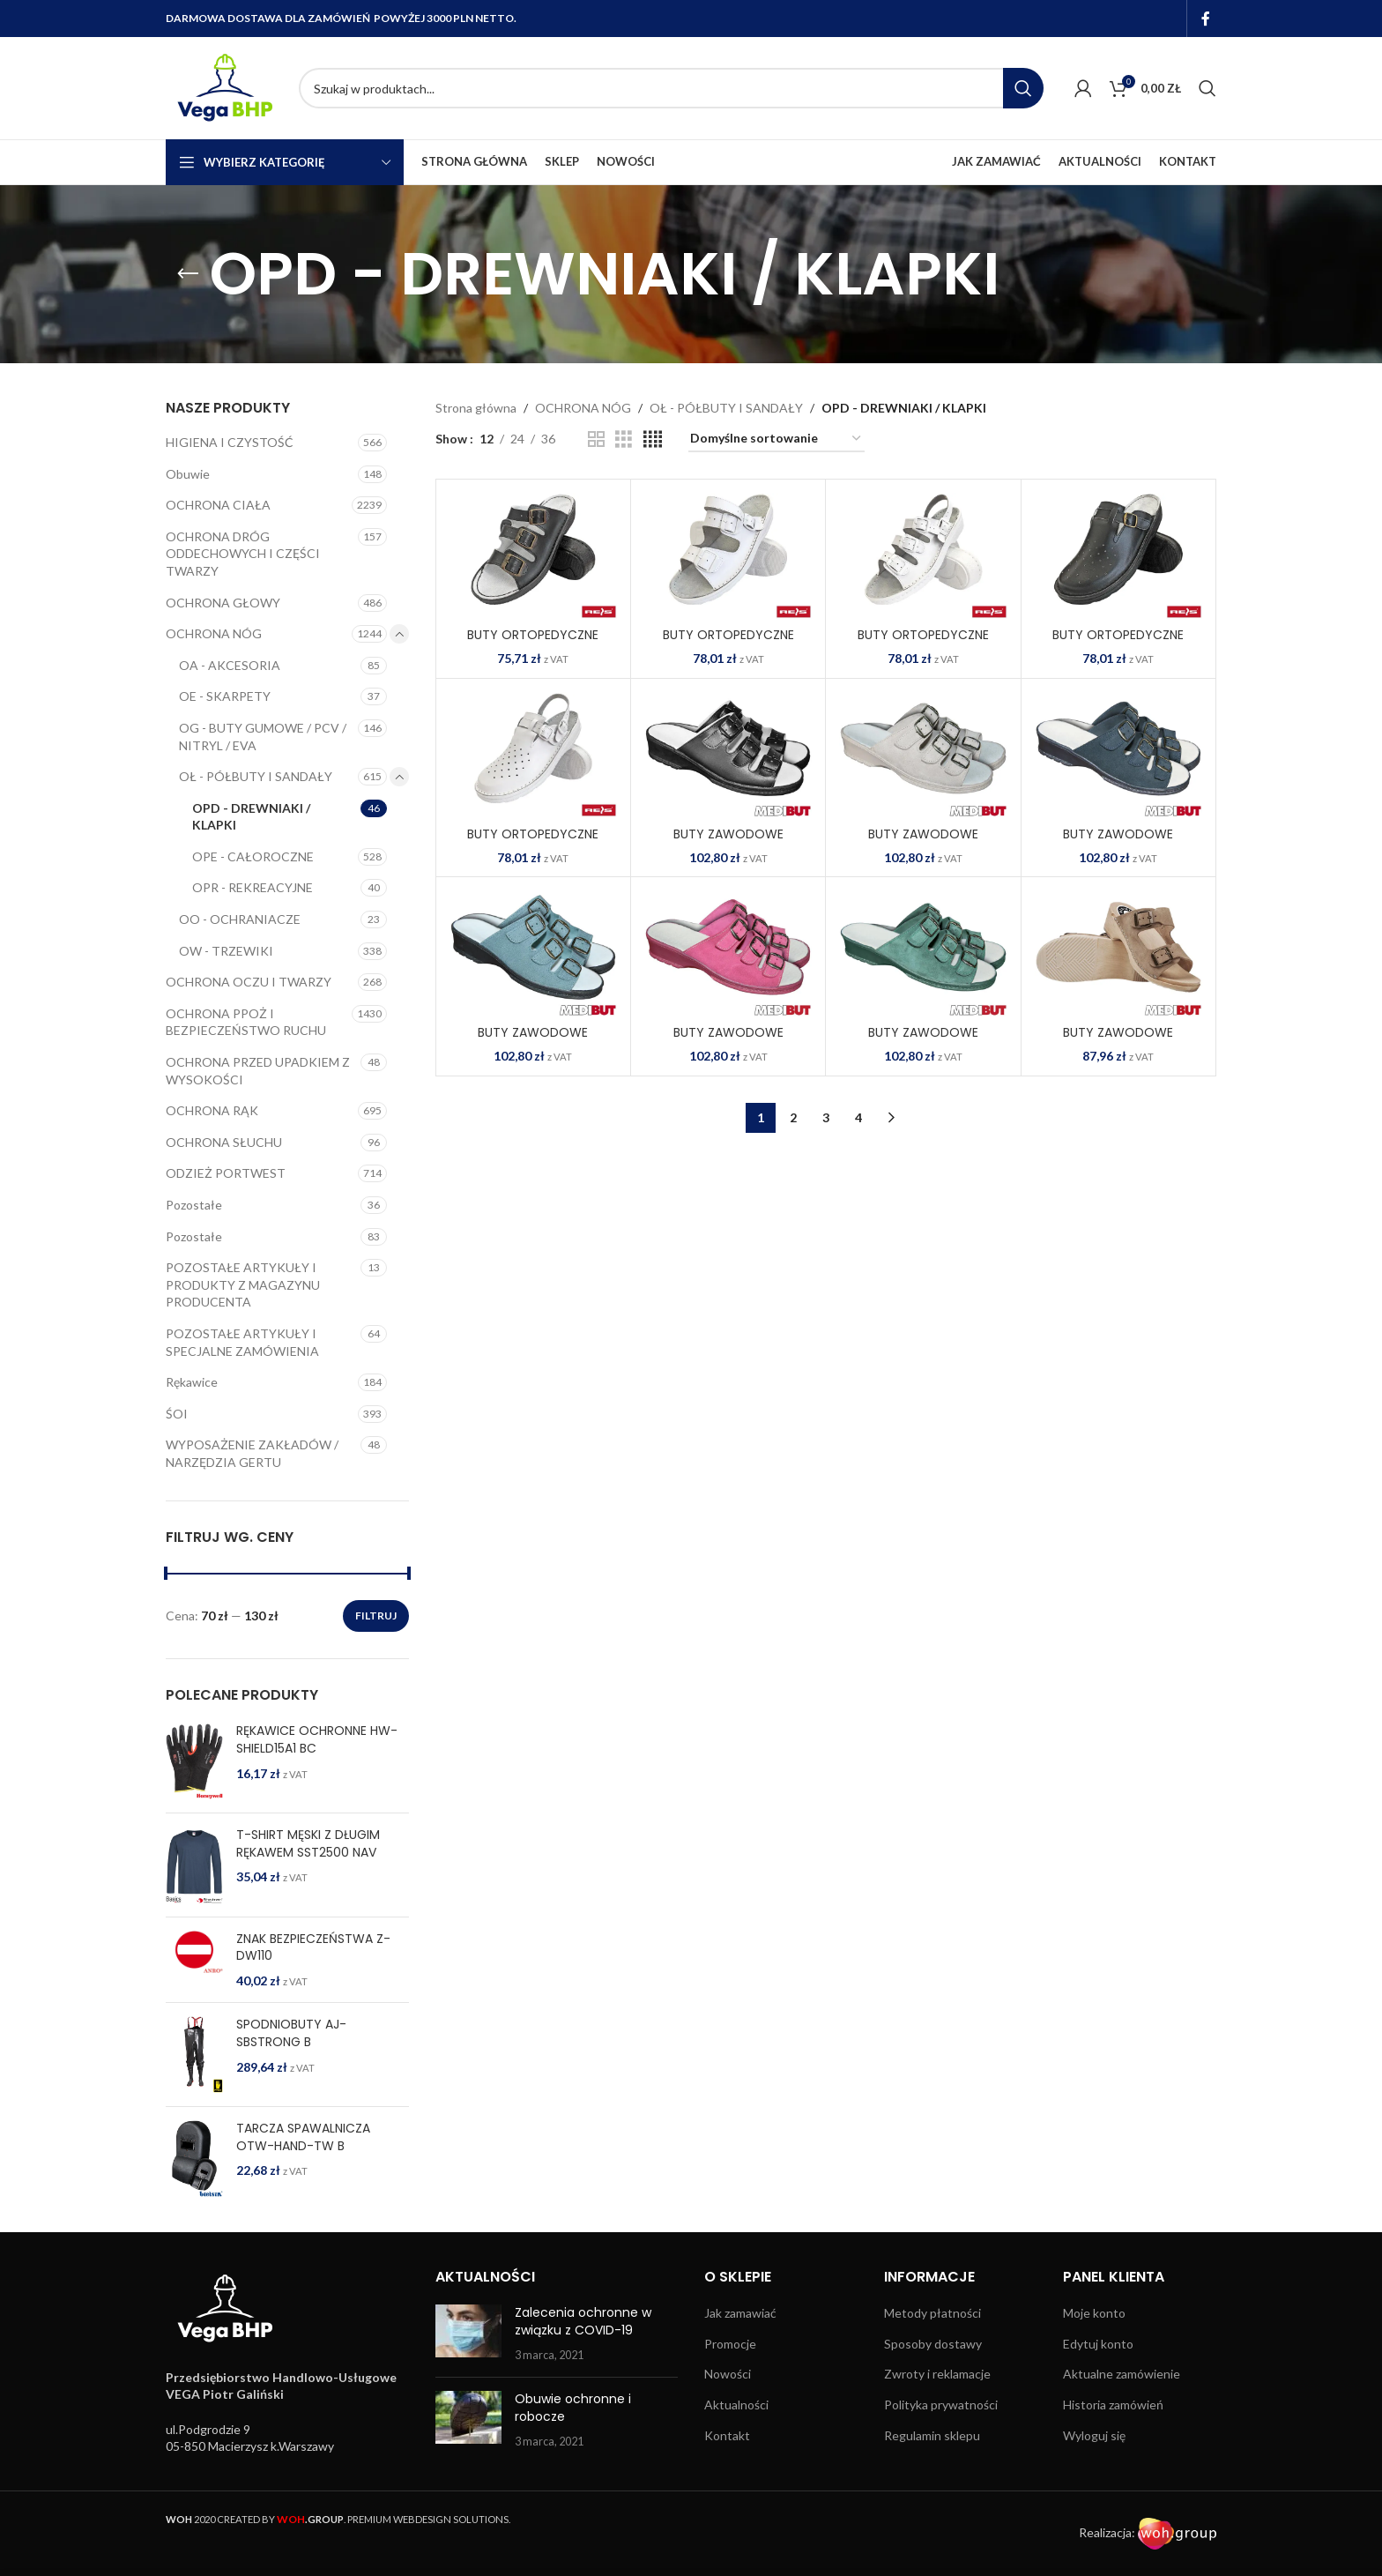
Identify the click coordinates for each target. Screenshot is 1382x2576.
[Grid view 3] (623, 439)
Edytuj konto (1098, 2343)
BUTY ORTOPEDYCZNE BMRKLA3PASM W (728, 643)
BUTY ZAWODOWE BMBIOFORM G (1118, 842)
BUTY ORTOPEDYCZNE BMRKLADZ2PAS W (532, 842)
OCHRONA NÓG (214, 633)
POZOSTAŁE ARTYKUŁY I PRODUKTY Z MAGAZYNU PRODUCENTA (243, 1284)
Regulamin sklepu (932, 2435)
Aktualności (736, 2404)
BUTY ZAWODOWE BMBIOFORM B (728, 842)
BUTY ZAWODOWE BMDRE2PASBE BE (1118, 1041)
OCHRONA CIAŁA (218, 504)
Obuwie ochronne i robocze (573, 2407)
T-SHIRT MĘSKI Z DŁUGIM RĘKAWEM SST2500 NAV (308, 1844)
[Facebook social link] (1206, 18)
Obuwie (188, 473)
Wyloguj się (1094, 2435)
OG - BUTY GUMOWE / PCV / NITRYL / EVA (262, 736)
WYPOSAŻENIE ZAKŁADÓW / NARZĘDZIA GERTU (252, 1453)
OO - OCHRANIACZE (240, 919)
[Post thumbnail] (468, 2334)
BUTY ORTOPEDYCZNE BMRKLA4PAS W (923, 643)
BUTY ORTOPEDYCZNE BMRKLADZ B (1118, 643)
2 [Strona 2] (793, 1117)
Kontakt (727, 2435)
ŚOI (177, 1413)
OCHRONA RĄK (212, 1110)
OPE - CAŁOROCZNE (253, 856)
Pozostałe (194, 1204)
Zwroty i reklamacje (937, 2373)
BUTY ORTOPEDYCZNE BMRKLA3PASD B (532, 643)
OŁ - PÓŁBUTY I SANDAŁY (255, 776)
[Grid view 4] (652, 439)
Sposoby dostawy (933, 2343)
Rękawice (192, 1381)
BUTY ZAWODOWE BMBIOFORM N (533, 1041)
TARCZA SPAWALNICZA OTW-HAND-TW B (303, 2137)
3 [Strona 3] (825, 1117)
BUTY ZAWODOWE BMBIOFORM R (728, 1041)
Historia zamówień (1113, 2404)
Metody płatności (932, 2312)
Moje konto (1094, 2312)
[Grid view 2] (596, 439)
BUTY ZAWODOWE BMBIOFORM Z (923, 1041)
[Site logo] (223, 86)
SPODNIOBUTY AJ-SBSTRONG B (291, 2033)
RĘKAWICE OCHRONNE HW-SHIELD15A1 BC (317, 1740)
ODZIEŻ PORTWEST (226, 1172)
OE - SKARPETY (225, 696)
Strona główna (475, 407)
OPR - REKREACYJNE (252, 887)
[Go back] (188, 274)
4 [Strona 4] (858, 1117)
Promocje (730, 2343)
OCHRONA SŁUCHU (224, 1142)
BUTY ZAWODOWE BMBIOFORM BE (923, 842)
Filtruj (376, 1615)
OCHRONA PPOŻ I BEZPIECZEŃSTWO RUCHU (246, 1022)
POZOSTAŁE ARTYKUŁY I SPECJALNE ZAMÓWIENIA (242, 1342)
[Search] (671, 88)
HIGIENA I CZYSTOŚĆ (229, 442)
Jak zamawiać (740, 2312)
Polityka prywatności (941, 2404)
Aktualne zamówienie (1121, 2373)
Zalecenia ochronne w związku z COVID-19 (583, 2321)
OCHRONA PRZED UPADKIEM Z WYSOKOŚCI (258, 1070)
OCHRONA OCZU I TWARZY (248, 981)
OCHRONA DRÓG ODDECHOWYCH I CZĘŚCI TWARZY (243, 553)
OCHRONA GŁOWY (223, 602)
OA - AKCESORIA (229, 665)
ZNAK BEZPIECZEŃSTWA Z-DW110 (313, 1948)
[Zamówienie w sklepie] (776, 439)
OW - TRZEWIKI (226, 950)
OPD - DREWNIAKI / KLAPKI (251, 816)
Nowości (727, 2373)
